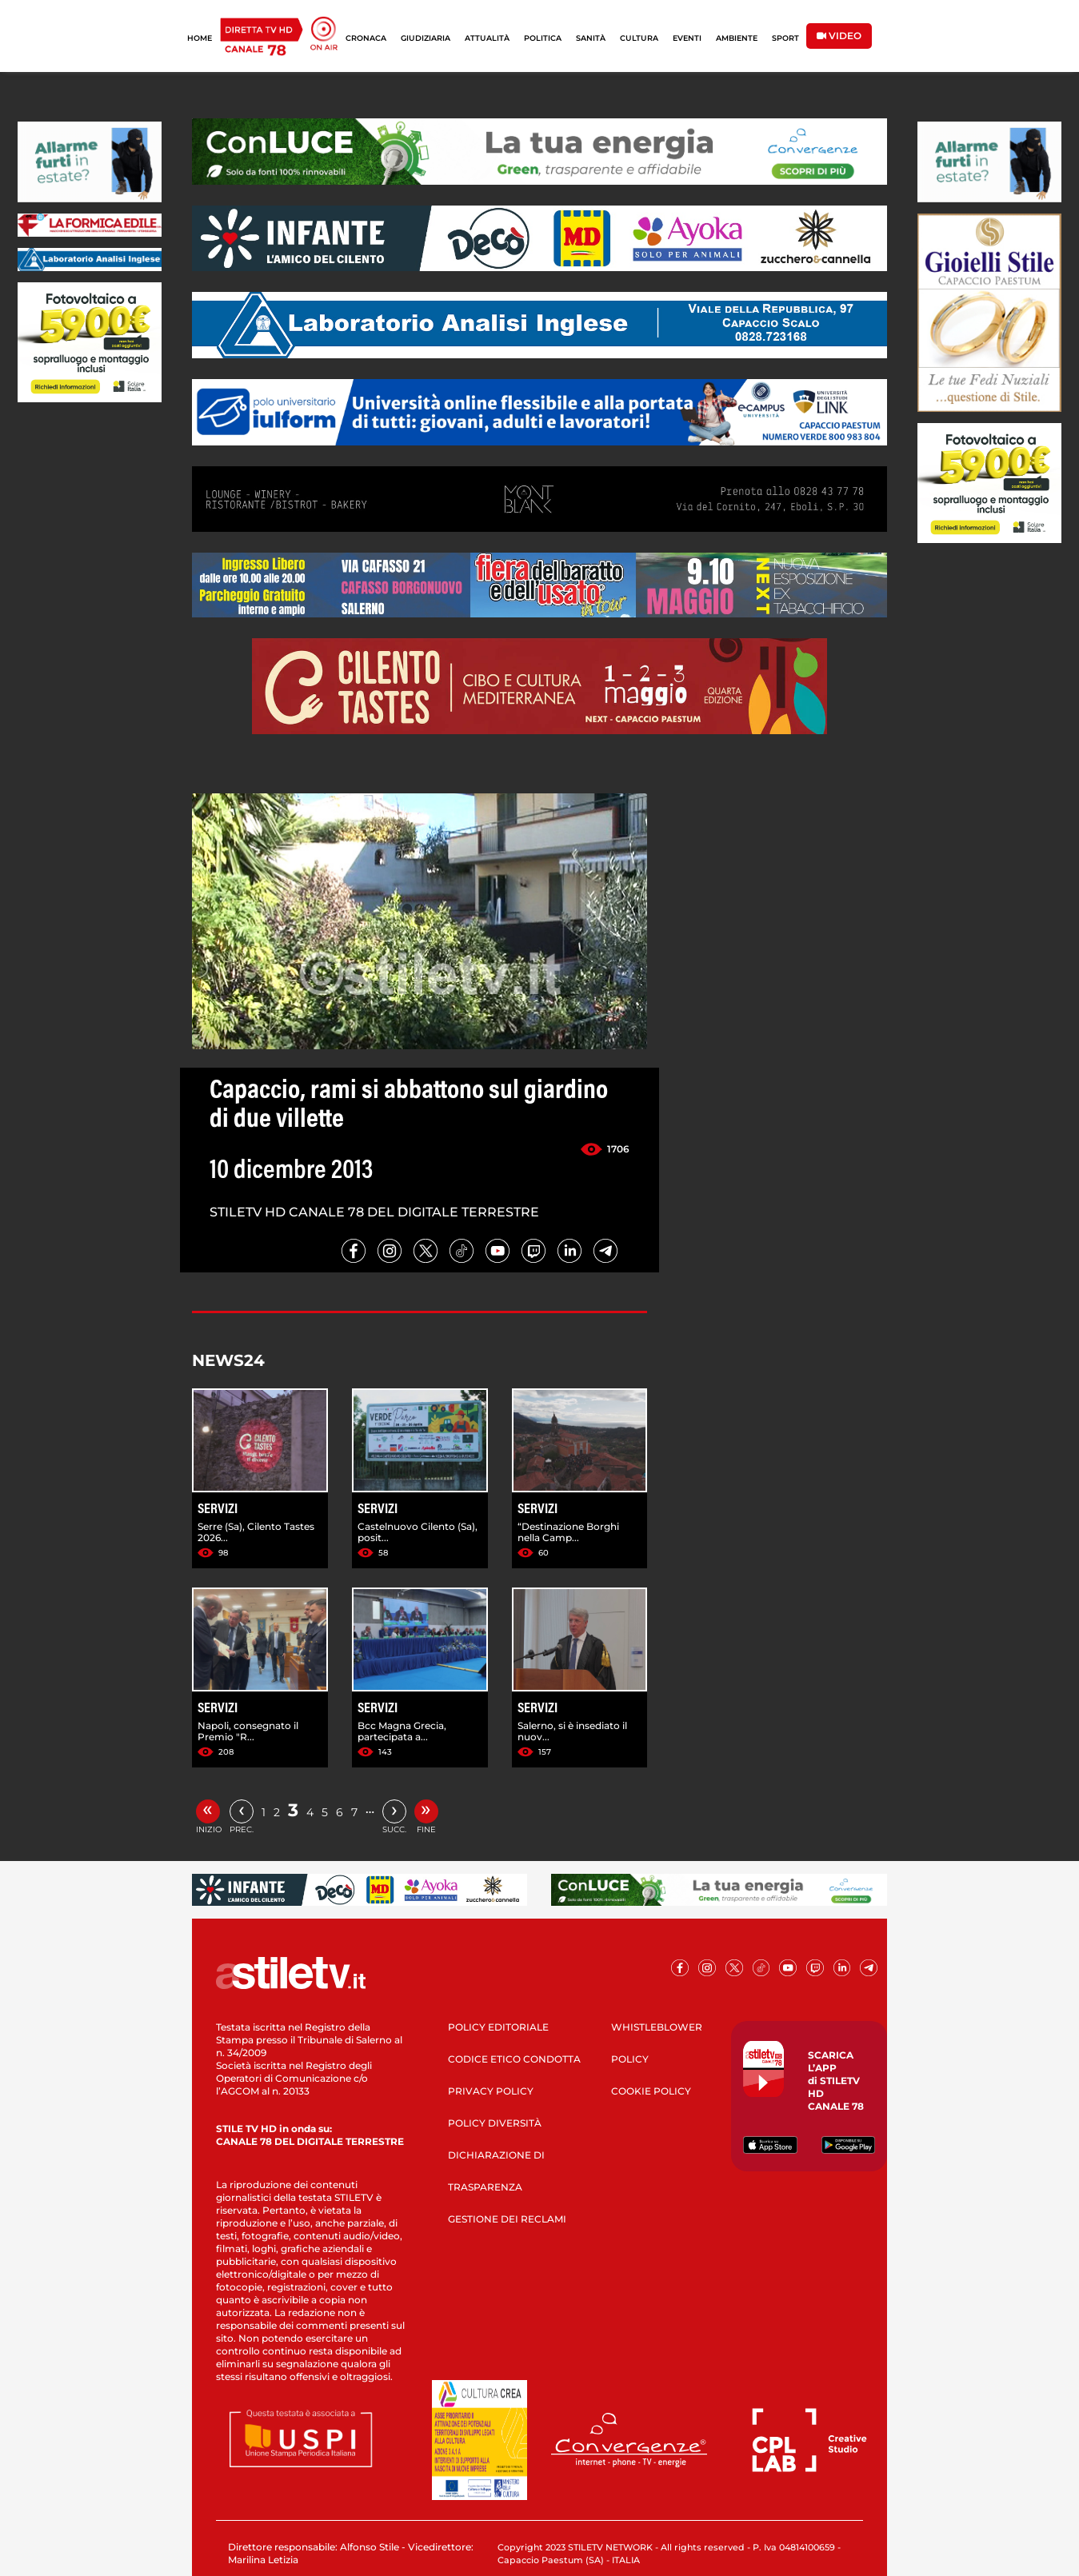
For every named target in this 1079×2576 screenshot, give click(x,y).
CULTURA (639, 38)
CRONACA (366, 38)
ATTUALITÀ (487, 38)
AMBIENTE (736, 38)
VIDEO (839, 36)
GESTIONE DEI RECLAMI (507, 2219)
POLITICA (542, 38)
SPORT (785, 38)
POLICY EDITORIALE (498, 2027)
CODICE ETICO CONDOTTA (514, 2059)
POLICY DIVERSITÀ (494, 2123)
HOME (199, 38)
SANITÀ (590, 38)
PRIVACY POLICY (491, 2091)
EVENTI (687, 38)
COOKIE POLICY (651, 2091)
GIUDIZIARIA (425, 38)
